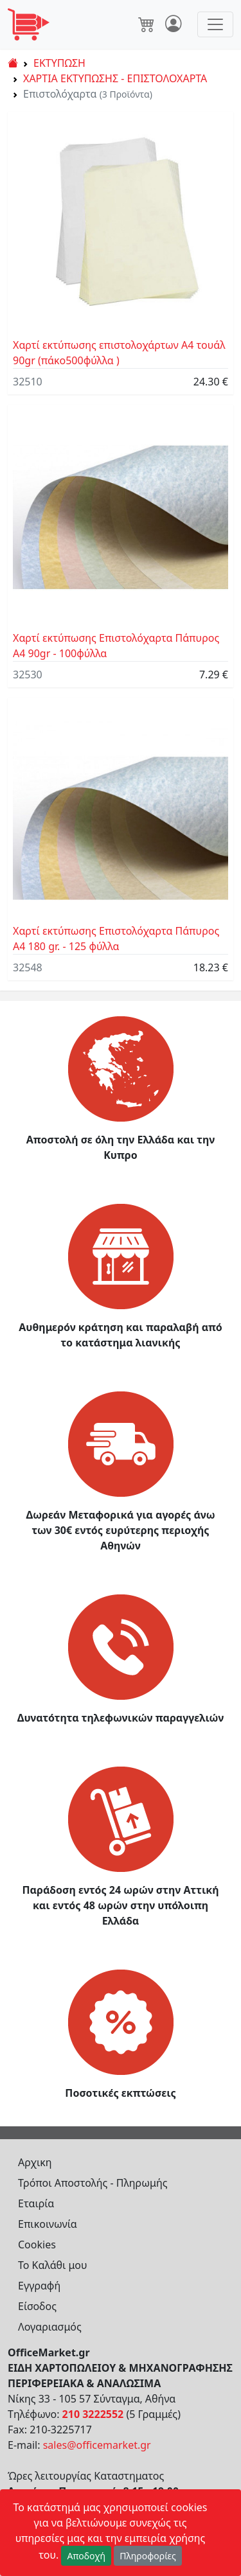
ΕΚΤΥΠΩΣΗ (59, 63)
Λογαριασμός (50, 2327)
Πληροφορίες (148, 2556)
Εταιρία (36, 2203)
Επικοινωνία (47, 2224)
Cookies (37, 2244)
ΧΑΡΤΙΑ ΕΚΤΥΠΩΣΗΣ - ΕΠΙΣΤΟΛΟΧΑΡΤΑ (115, 78)
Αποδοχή (86, 2556)
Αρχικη (35, 2162)
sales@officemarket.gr (97, 2445)
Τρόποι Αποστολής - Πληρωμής (93, 2183)
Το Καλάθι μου (52, 2265)
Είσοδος (37, 2306)
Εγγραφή (39, 2286)
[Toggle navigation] (215, 24)
